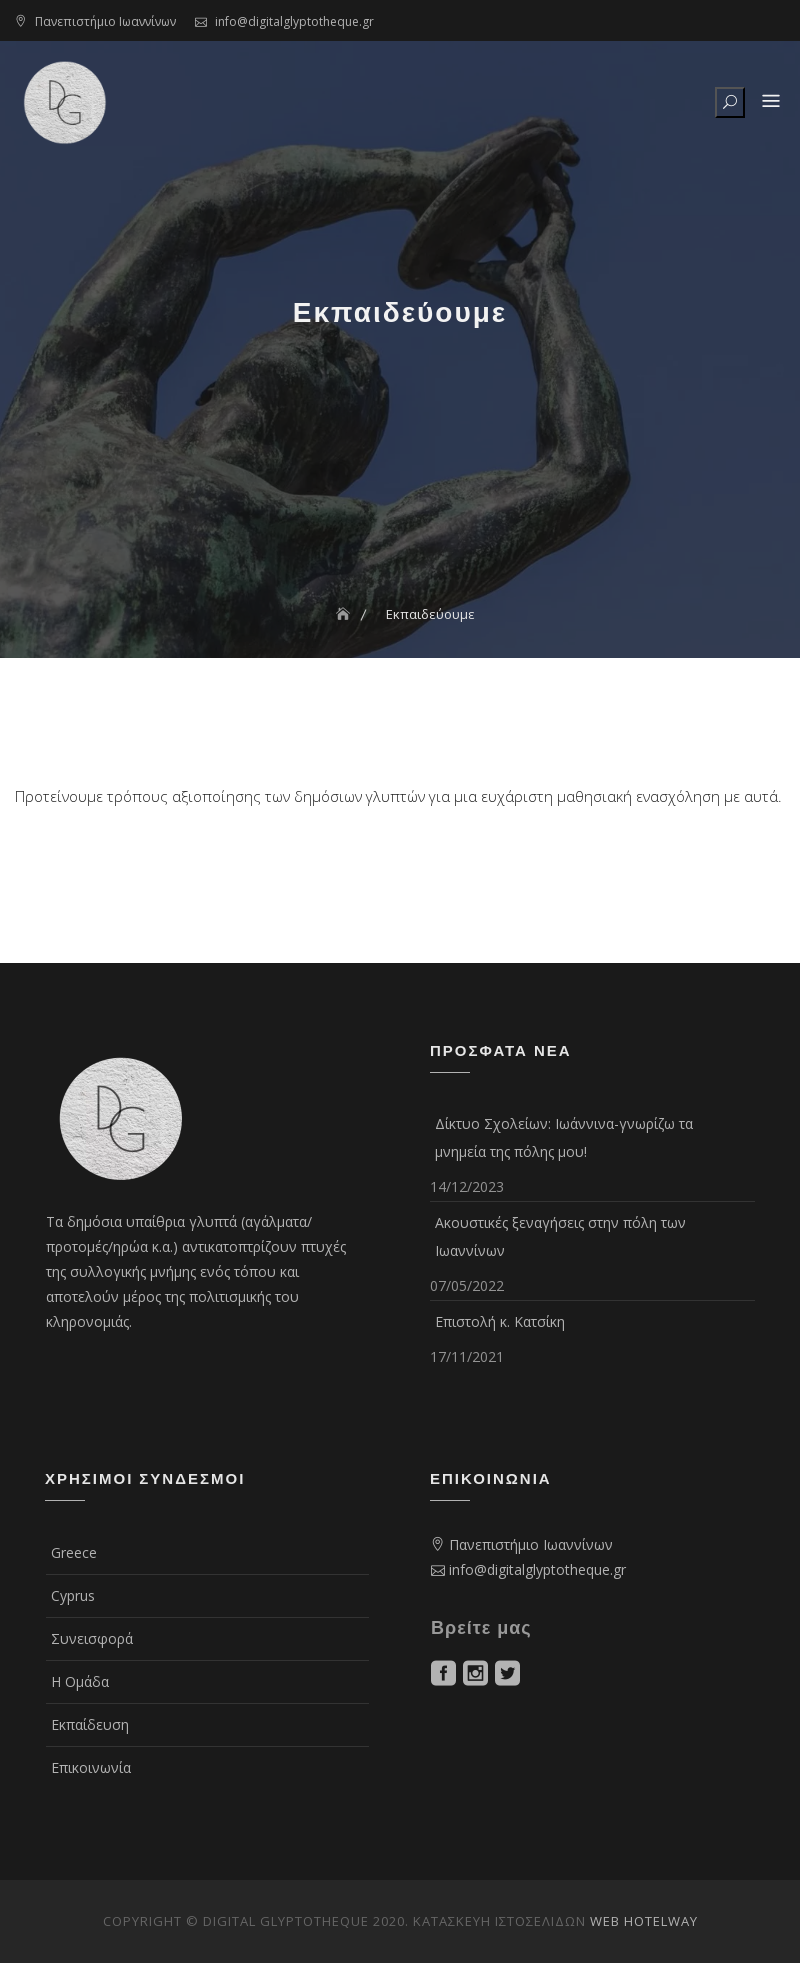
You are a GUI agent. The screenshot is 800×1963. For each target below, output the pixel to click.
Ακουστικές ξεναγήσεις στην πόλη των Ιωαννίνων (560, 1236)
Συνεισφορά (92, 1638)
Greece (74, 1552)
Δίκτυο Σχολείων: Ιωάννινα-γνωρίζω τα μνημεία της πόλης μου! (564, 1137)
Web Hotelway (644, 1921)
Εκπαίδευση (90, 1724)
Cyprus (73, 1595)
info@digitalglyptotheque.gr (294, 21)
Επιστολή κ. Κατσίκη (500, 1321)
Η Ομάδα (80, 1681)
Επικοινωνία (91, 1767)
